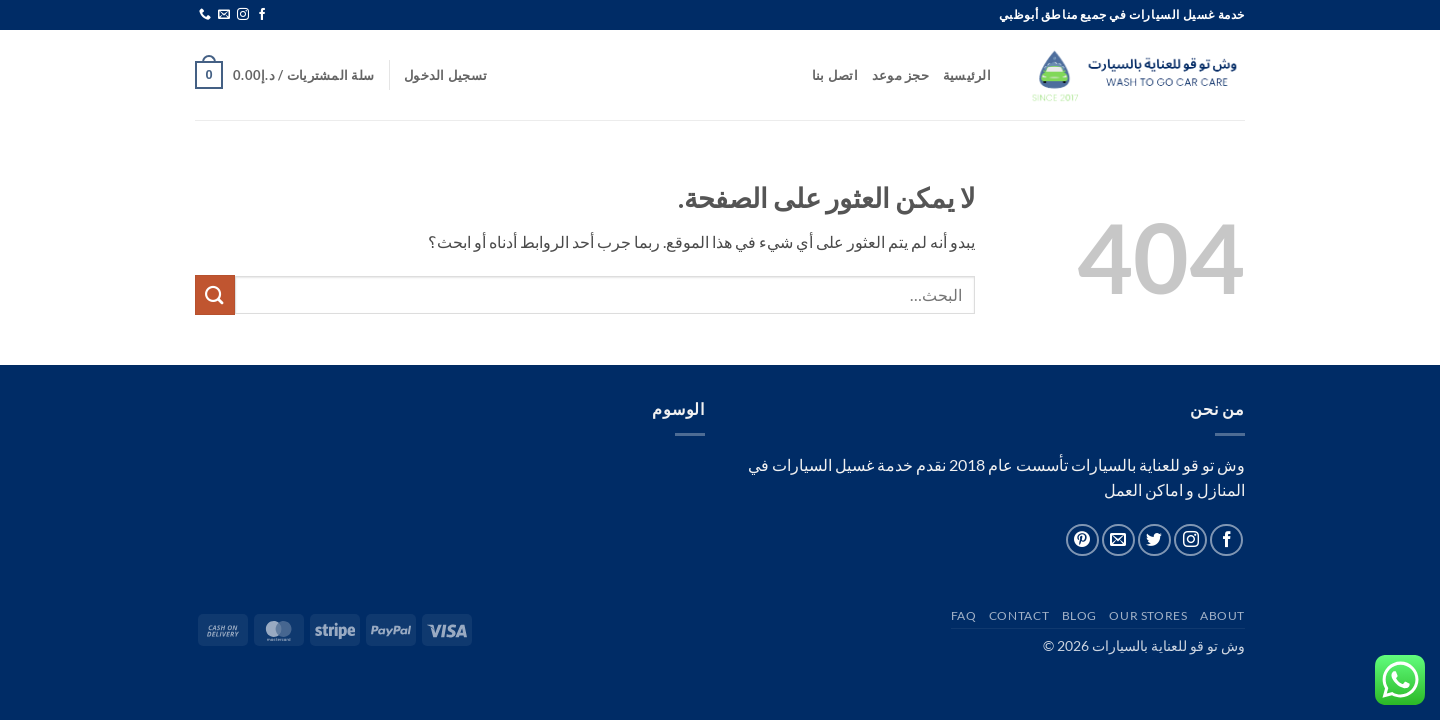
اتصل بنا (835, 75)
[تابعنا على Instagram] (243, 15)
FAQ (964, 615)
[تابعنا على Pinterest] (1082, 540)
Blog (1079, 615)
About (1222, 615)
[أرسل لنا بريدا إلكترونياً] (224, 15)
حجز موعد (900, 75)
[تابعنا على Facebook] (262, 15)
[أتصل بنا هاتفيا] (205, 15)
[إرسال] (215, 294)
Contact (1019, 615)
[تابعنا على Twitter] (1154, 540)
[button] (445, 75)
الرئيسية (967, 75)
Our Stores (1148, 615)
